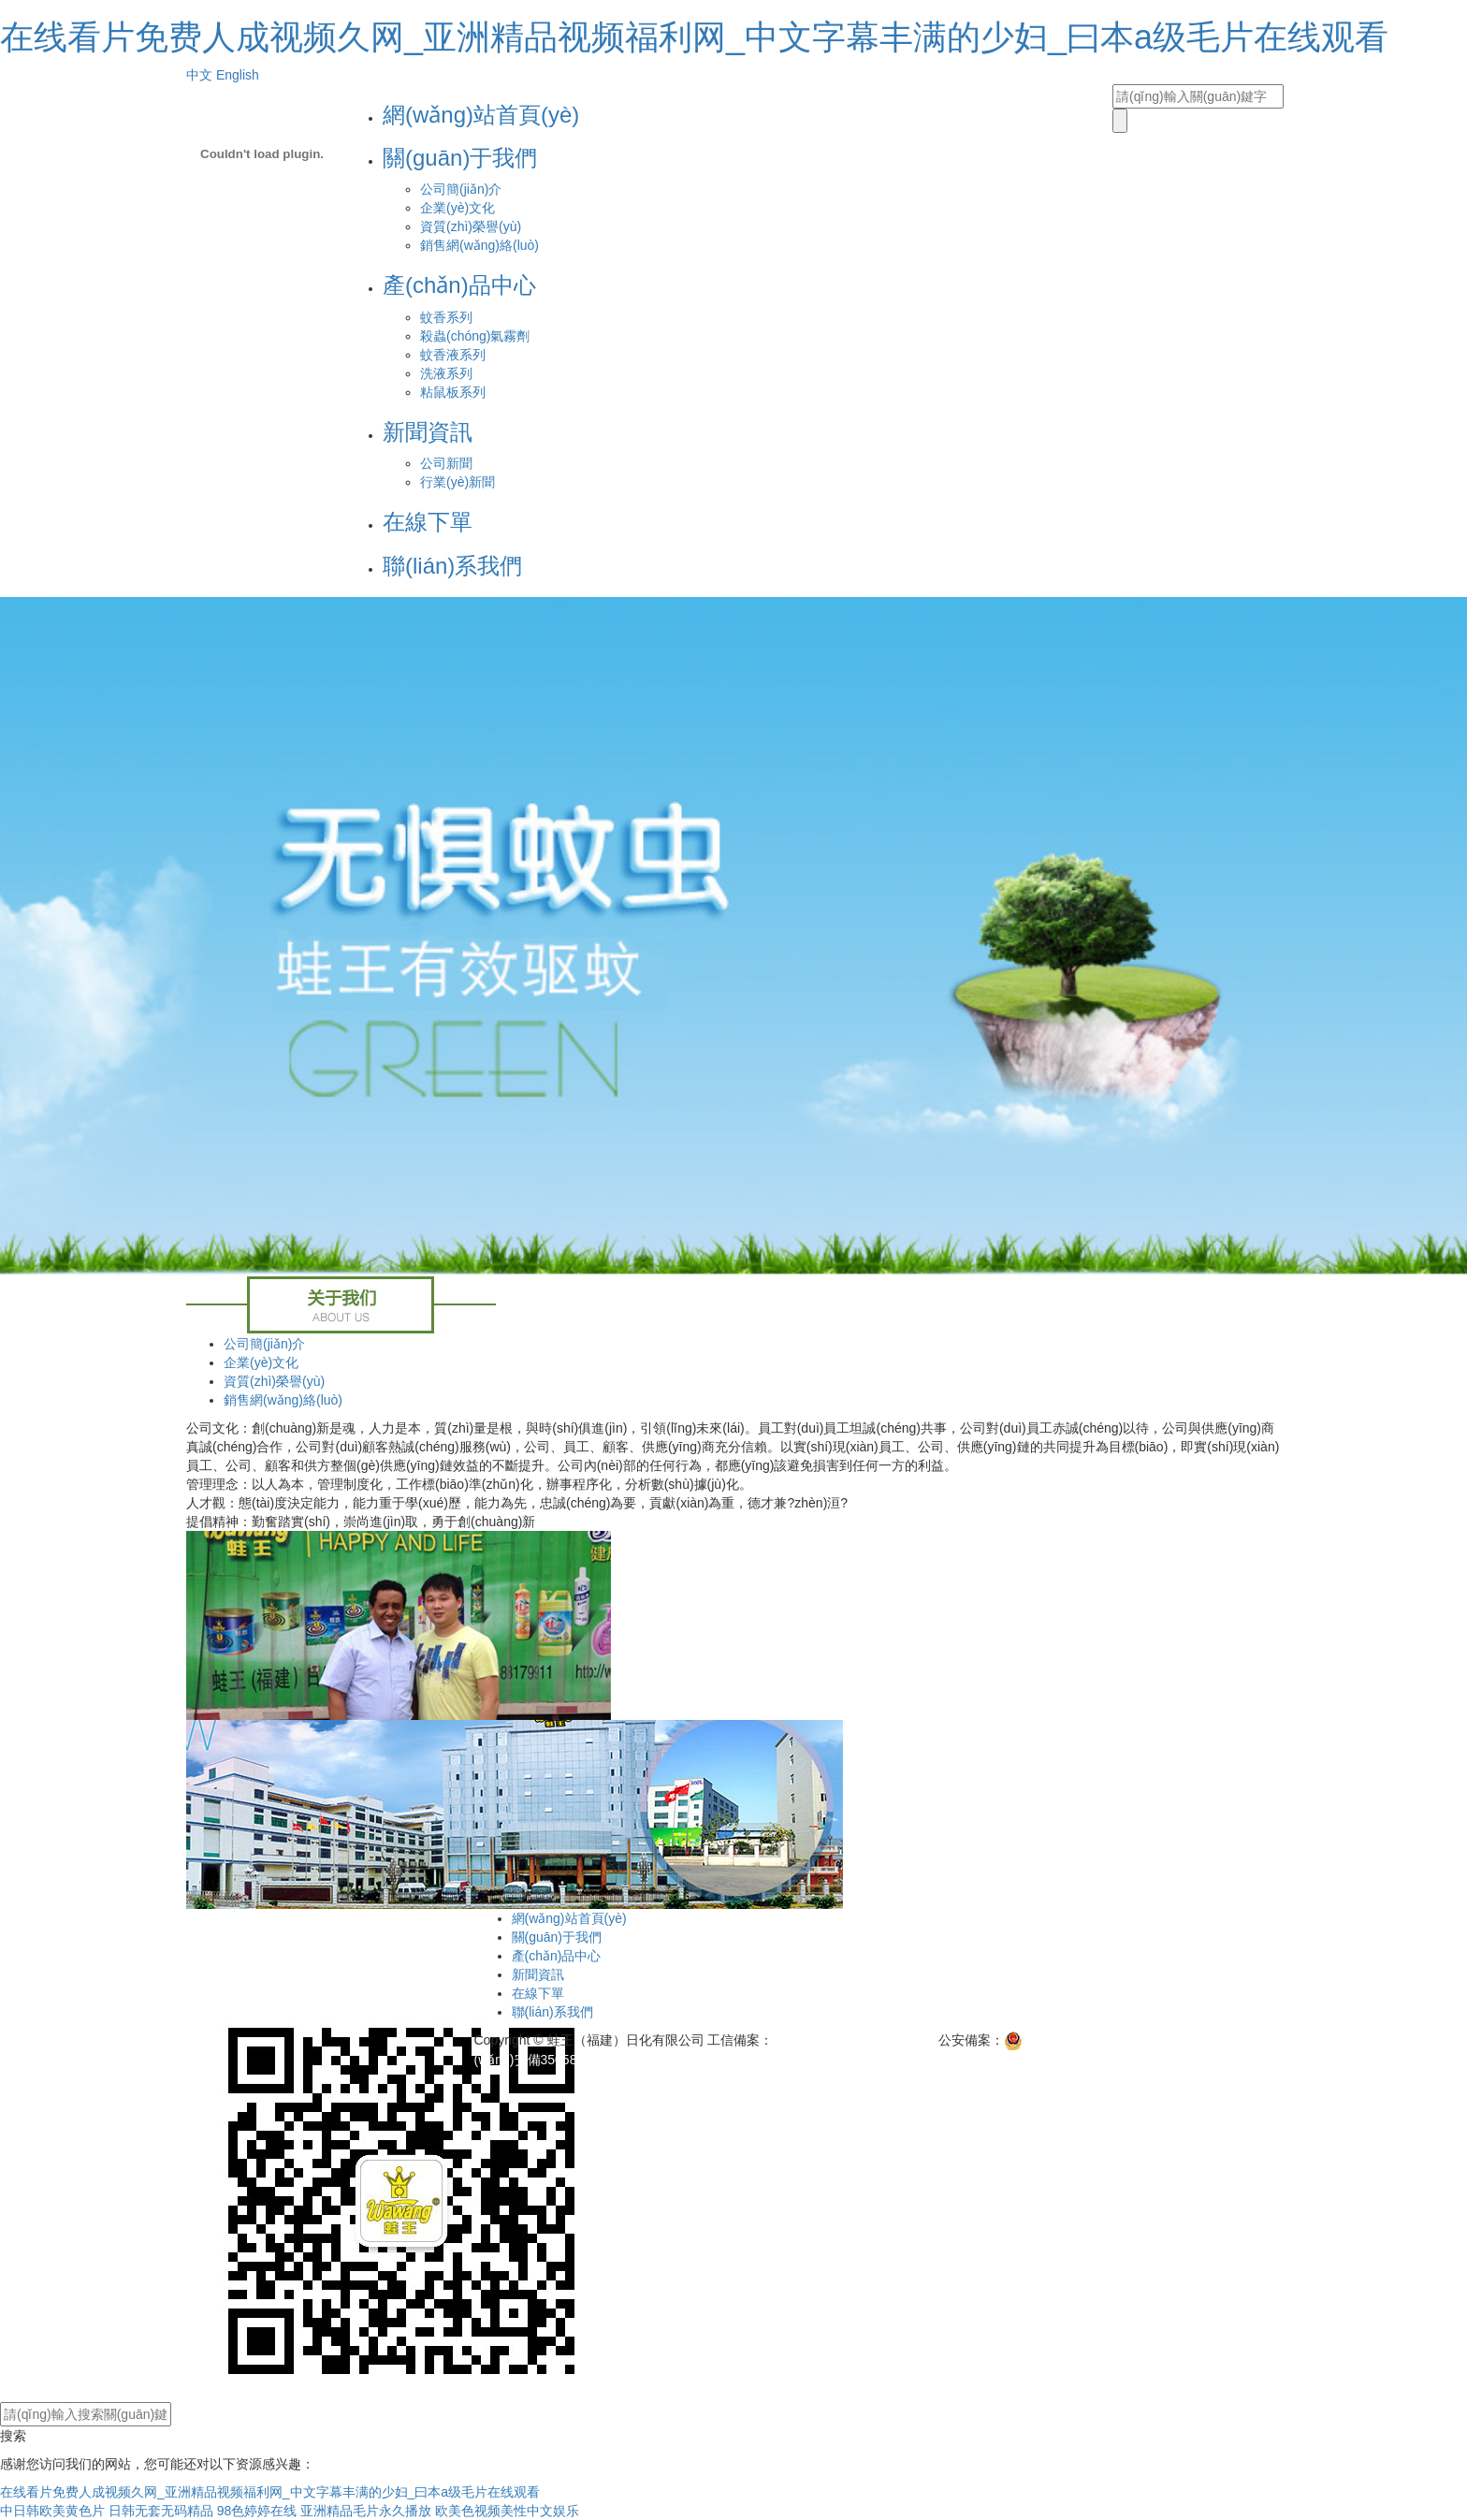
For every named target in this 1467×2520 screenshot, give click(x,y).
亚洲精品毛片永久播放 (365, 2510)
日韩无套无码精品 (161, 2510)
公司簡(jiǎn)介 (460, 189)
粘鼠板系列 (453, 392)
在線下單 (427, 521)
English (237, 74)
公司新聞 (446, 463)
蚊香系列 (446, 317)
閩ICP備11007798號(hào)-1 (854, 2039)
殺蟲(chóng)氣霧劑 (475, 335)
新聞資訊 (427, 431)
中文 (199, 74)
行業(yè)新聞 (457, 481)
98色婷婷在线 (257, 2510)
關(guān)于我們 (460, 157)
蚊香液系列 (453, 354)
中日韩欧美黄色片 (52, 2510)
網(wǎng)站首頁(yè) (481, 114)
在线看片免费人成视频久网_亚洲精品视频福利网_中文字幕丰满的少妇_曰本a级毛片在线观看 (694, 37)
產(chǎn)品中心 (459, 285)
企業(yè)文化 (457, 207)
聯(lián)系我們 (452, 565)
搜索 (13, 2435)
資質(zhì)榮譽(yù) (470, 226)
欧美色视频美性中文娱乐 (507, 2510)
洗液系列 (446, 373)
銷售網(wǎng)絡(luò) (479, 245)
